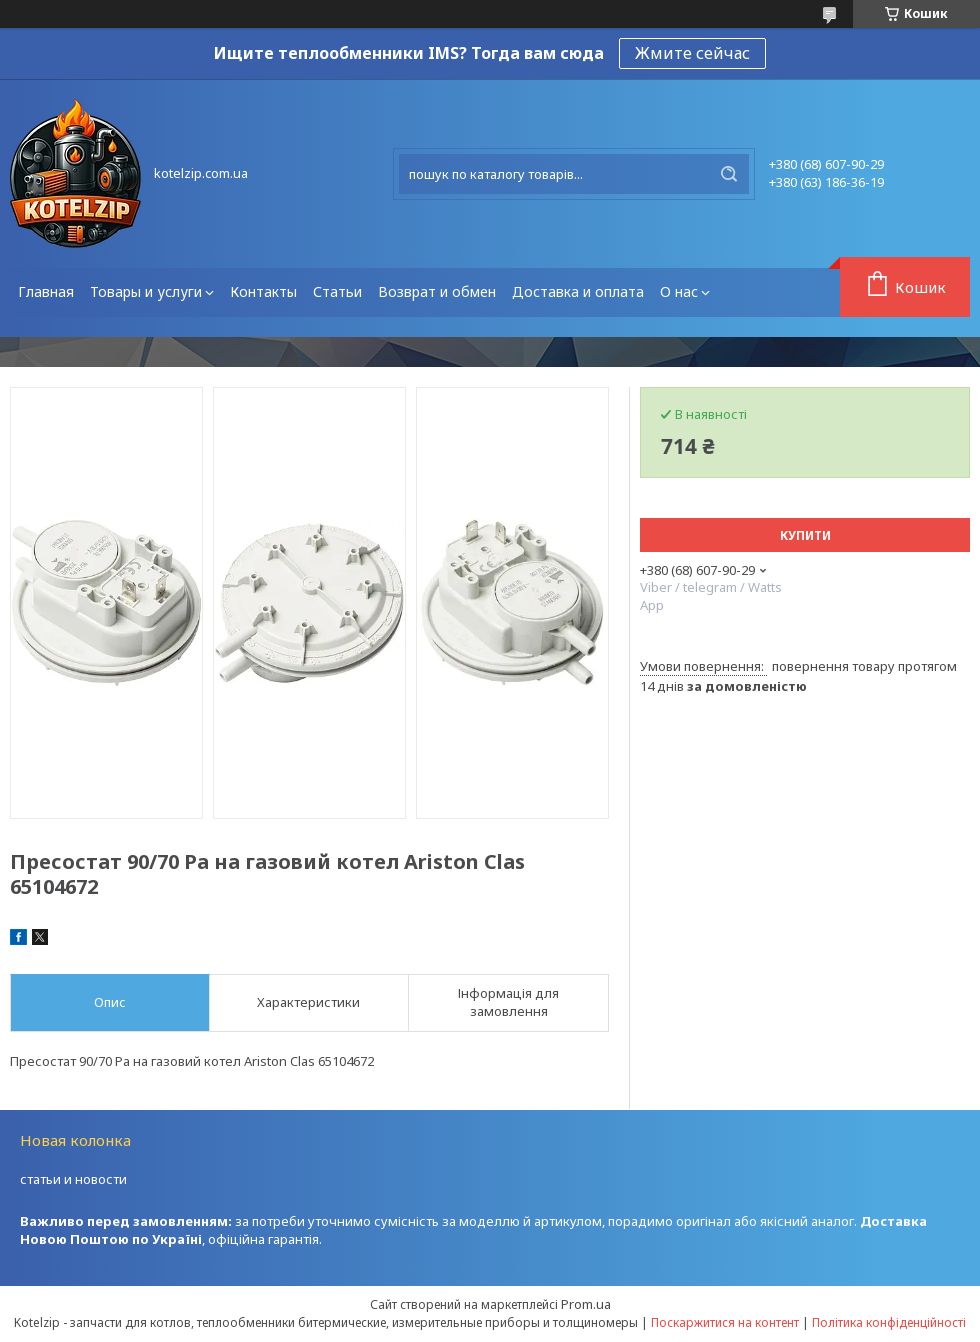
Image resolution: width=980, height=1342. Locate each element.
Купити (805, 535)
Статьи (337, 291)
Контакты (263, 291)
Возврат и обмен (437, 291)
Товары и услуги (146, 291)
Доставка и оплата (578, 291)
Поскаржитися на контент (725, 1322)
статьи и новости (73, 1179)
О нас (679, 291)
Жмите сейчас (692, 53)
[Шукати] (729, 174)
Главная (46, 291)
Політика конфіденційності (889, 1322)
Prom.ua (586, 1304)
